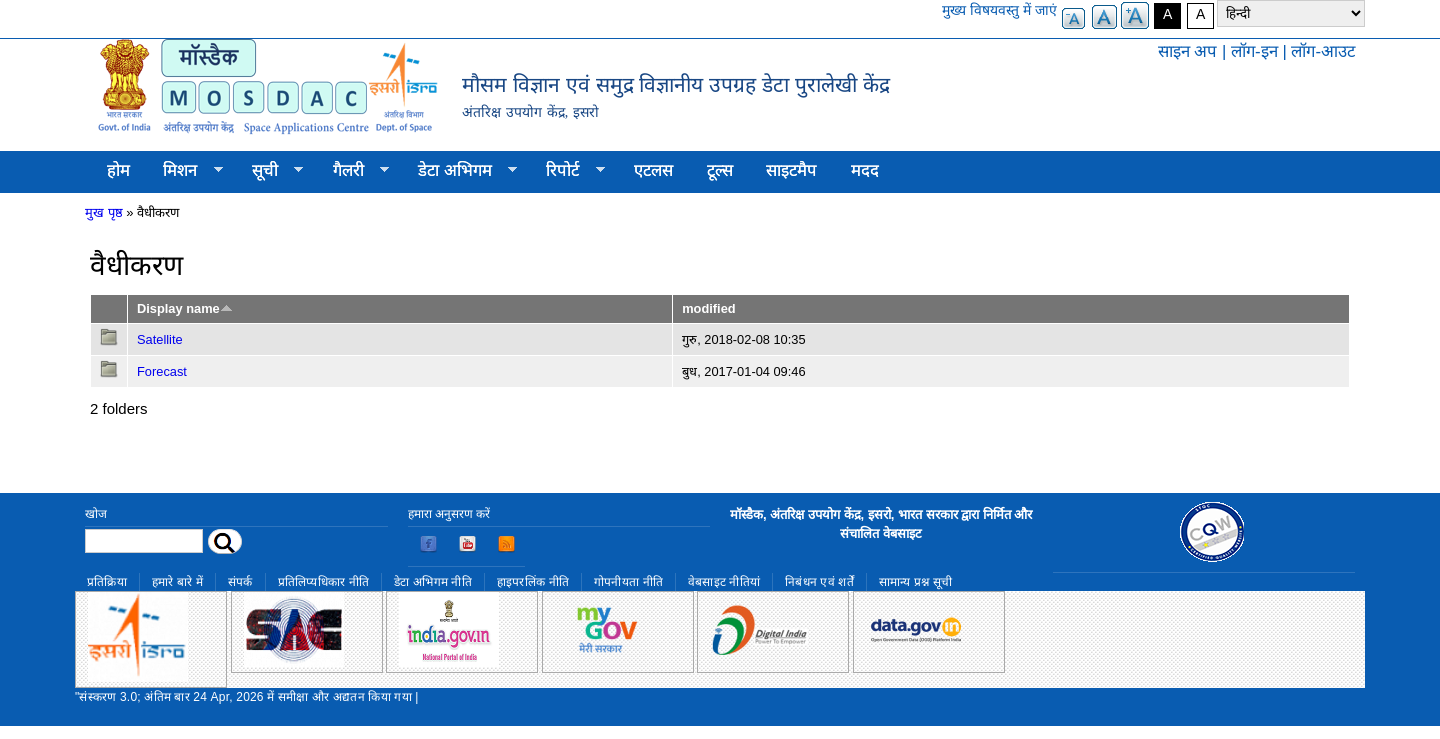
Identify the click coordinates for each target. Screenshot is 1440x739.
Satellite (160, 339)
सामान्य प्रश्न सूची (916, 582)
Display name (185, 308)
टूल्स (720, 170)
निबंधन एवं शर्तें (819, 582)
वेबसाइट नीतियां (724, 582)
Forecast (162, 371)
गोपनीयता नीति (628, 582)
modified (708, 308)
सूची (269, 171)
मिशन (185, 171)
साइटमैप (791, 170)
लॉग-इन (1254, 51)
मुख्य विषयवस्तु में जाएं (999, 10)
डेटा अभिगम (459, 171)
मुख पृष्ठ (104, 212)
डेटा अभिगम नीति (433, 582)
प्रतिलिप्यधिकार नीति (324, 582)
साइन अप (1188, 51)
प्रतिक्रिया (107, 582)
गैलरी (352, 171)
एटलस (653, 170)
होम (118, 170)
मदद (865, 170)
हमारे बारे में (177, 582)
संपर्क (240, 582)
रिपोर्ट (567, 171)
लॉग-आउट (1323, 51)
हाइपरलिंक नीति (533, 582)
